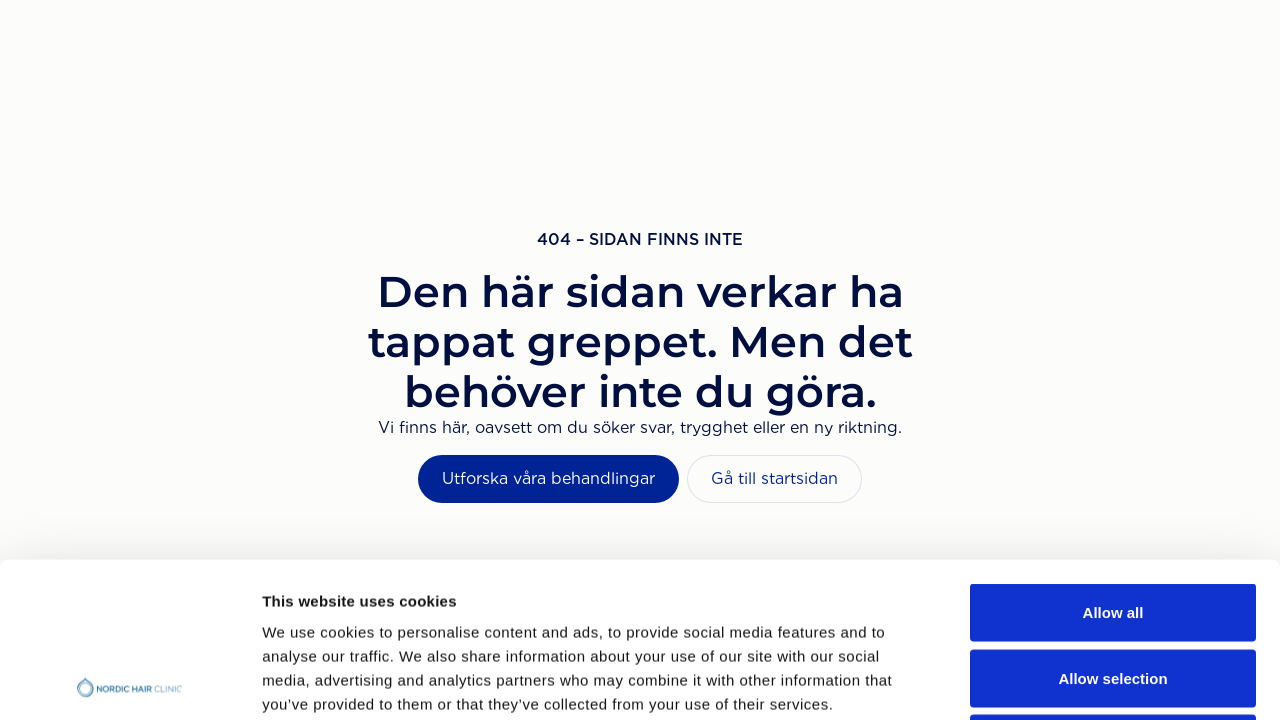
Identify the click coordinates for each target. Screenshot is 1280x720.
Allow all (1113, 457)
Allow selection (1112, 523)
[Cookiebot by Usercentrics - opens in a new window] (129, 681)
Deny (1113, 588)
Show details (1049, 680)
